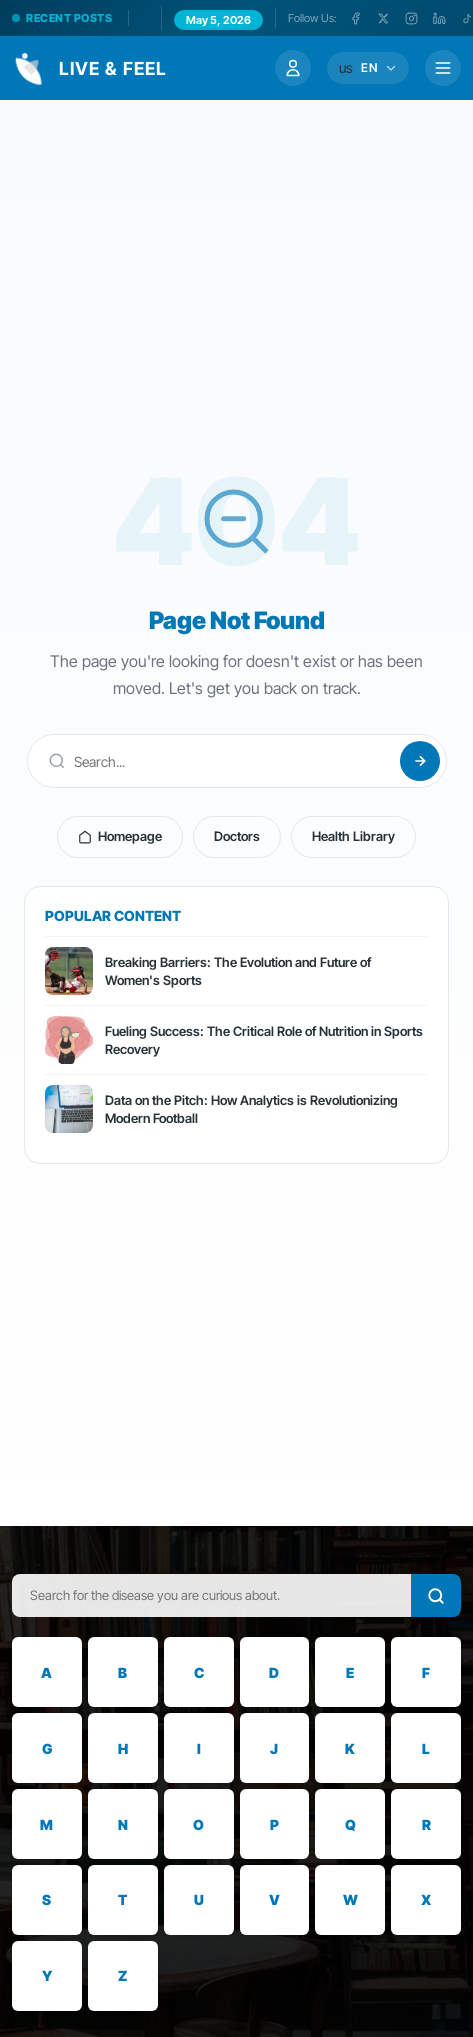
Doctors (237, 836)
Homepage (120, 836)
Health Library (353, 836)
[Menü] (443, 68)
